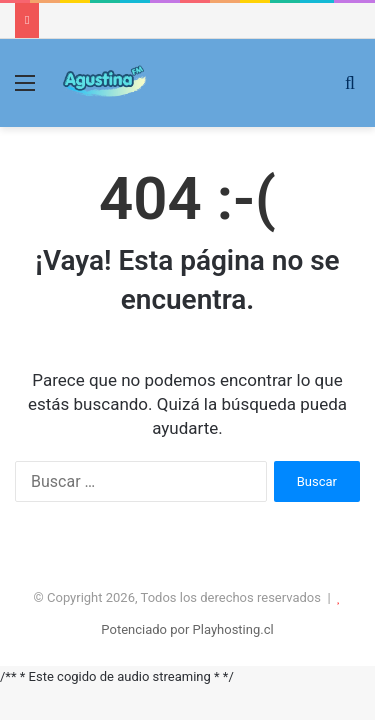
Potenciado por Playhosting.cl (187, 629)
